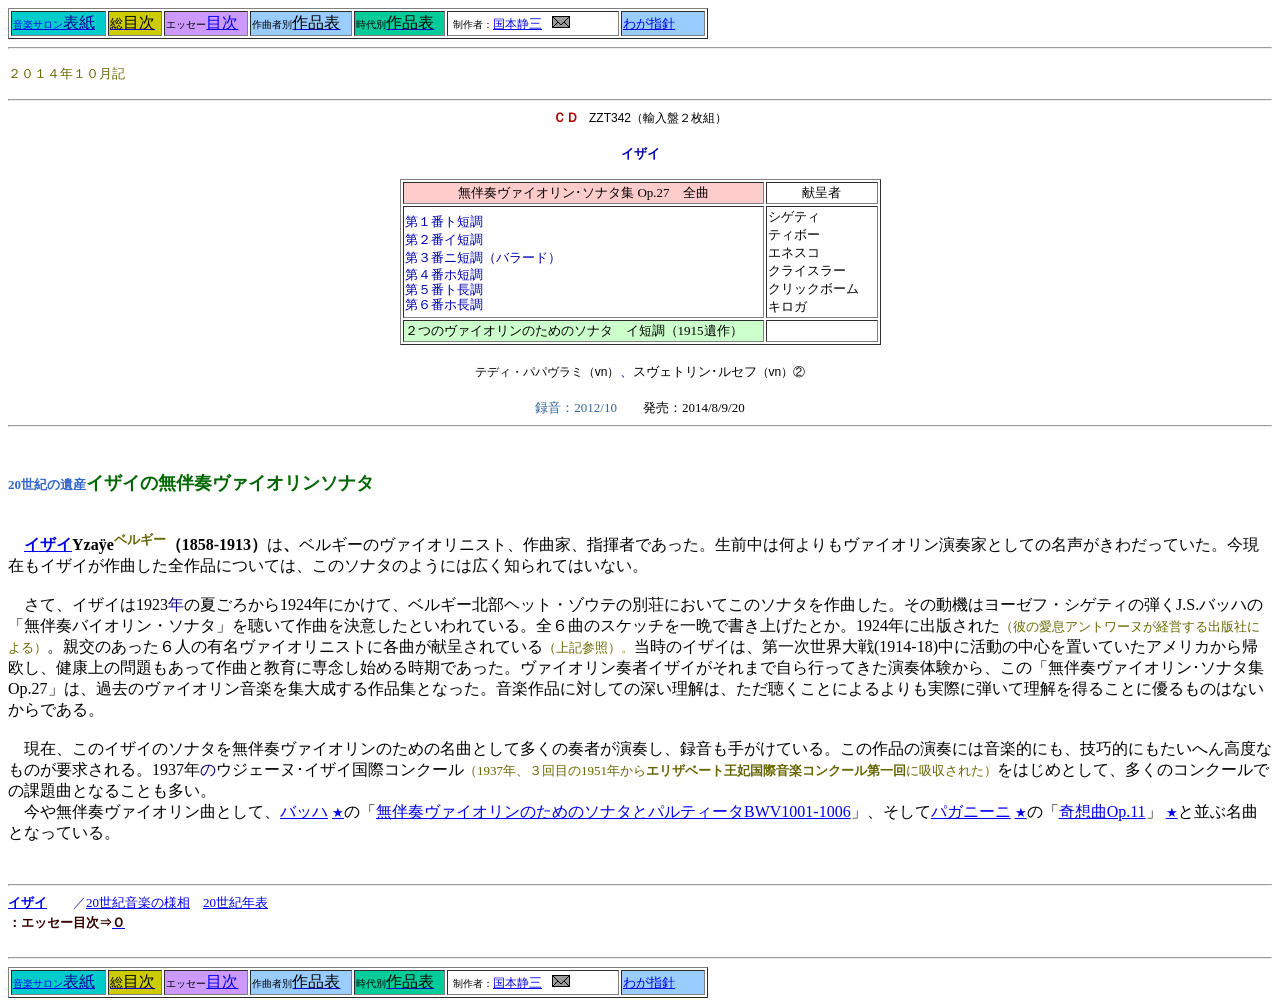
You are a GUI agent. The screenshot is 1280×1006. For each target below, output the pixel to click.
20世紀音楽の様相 (138, 902)
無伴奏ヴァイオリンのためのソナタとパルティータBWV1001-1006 (613, 811)
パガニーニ (971, 811)
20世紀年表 (235, 902)
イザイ (48, 544)
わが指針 (649, 24)
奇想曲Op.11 (1102, 811)
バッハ (304, 811)
